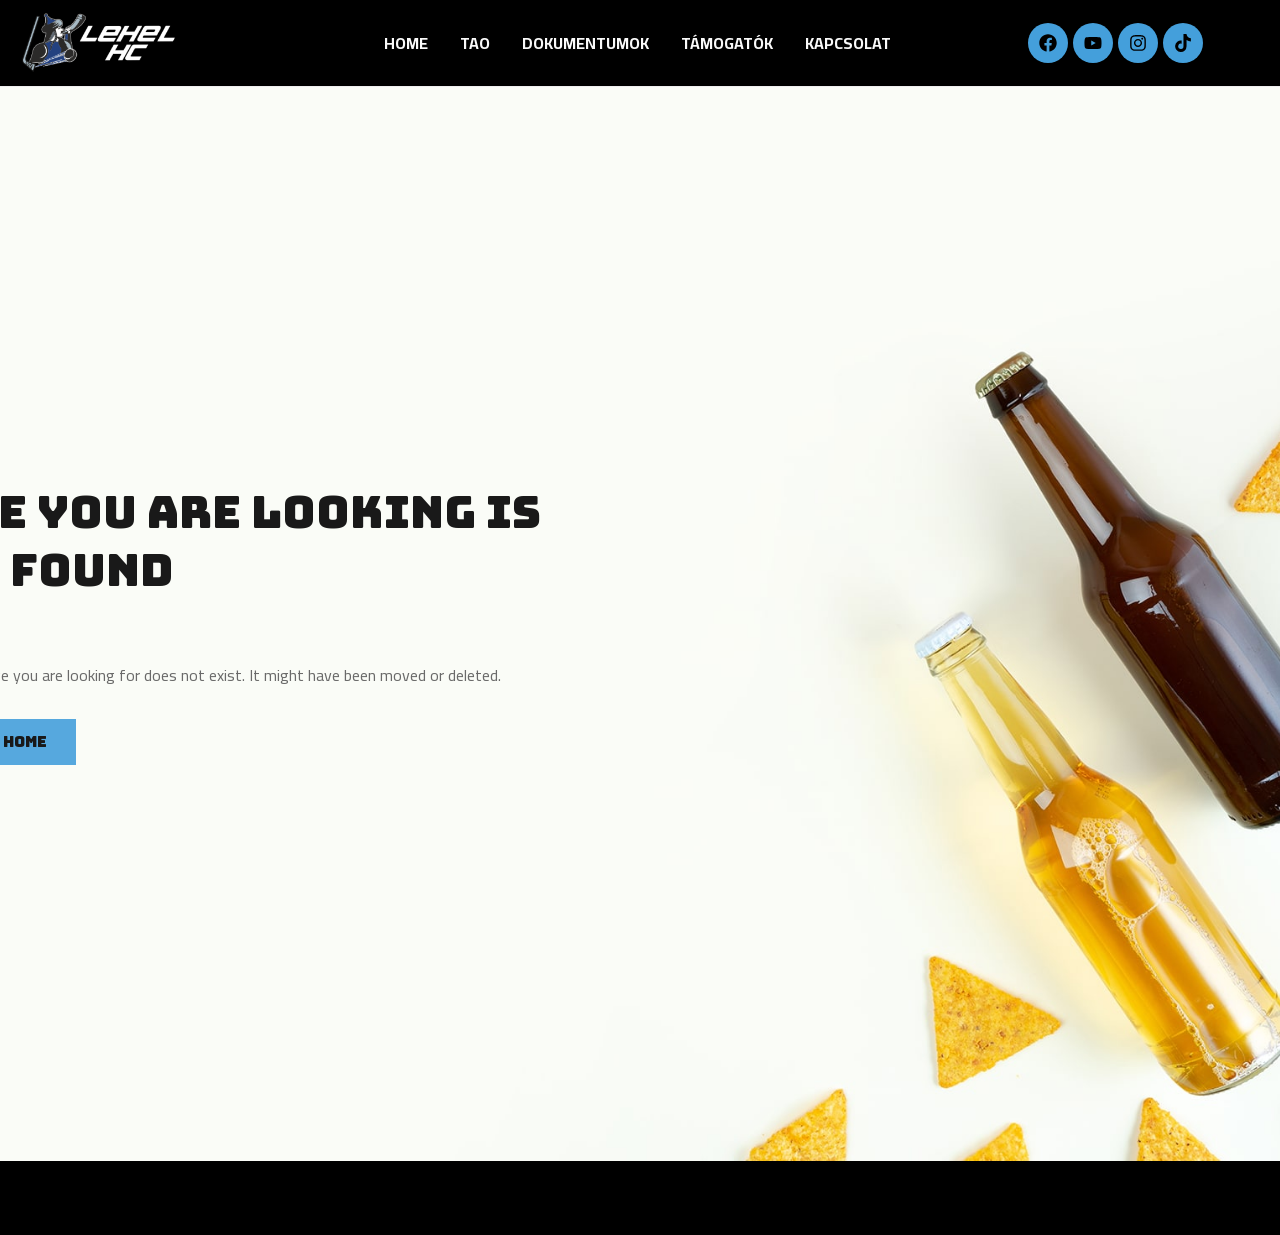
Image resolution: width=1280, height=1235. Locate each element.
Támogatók (727, 43)
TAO (475, 43)
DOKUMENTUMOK (585, 43)
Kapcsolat (848, 43)
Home (406, 43)
